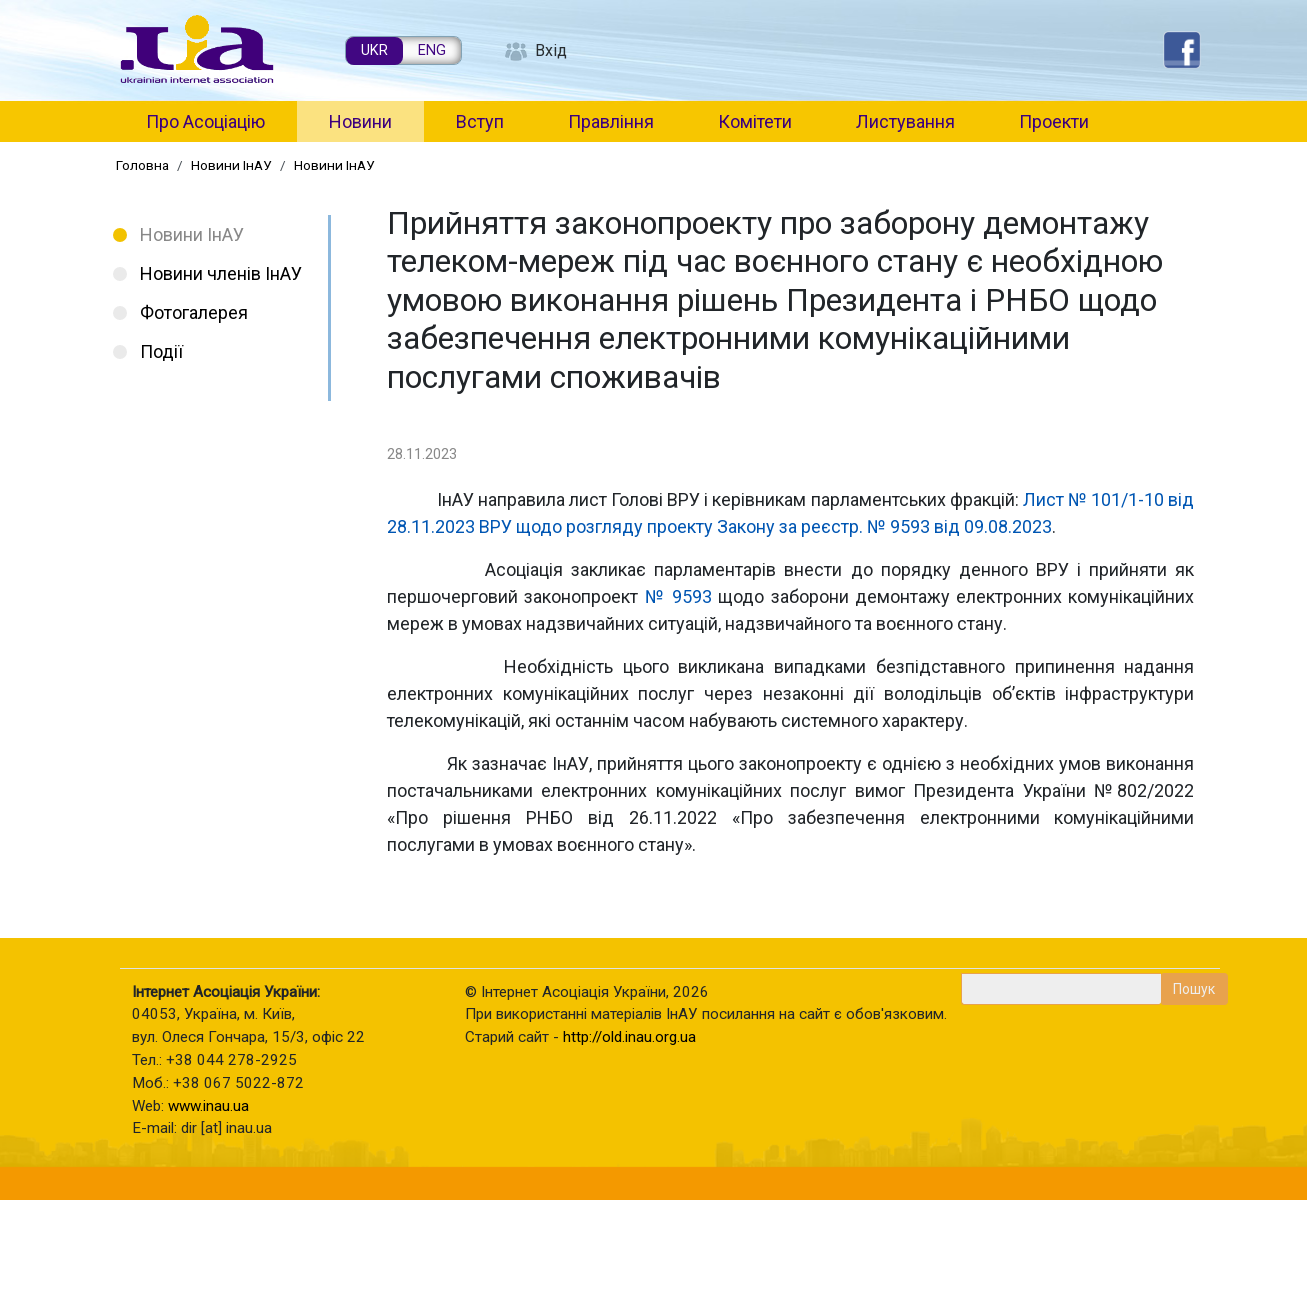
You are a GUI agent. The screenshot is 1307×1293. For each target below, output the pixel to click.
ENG (432, 50)
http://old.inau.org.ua (629, 1037)
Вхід (551, 50)
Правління (611, 121)
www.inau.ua (208, 1106)
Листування (905, 121)
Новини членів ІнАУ (221, 273)
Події (161, 351)
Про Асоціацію (205, 121)
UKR (374, 50)
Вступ (480, 121)
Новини (360, 121)
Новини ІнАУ (231, 165)
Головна (142, 165)
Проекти (1054, 121)
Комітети (755, 121)
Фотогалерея (194, 312)
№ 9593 (679, 596)
